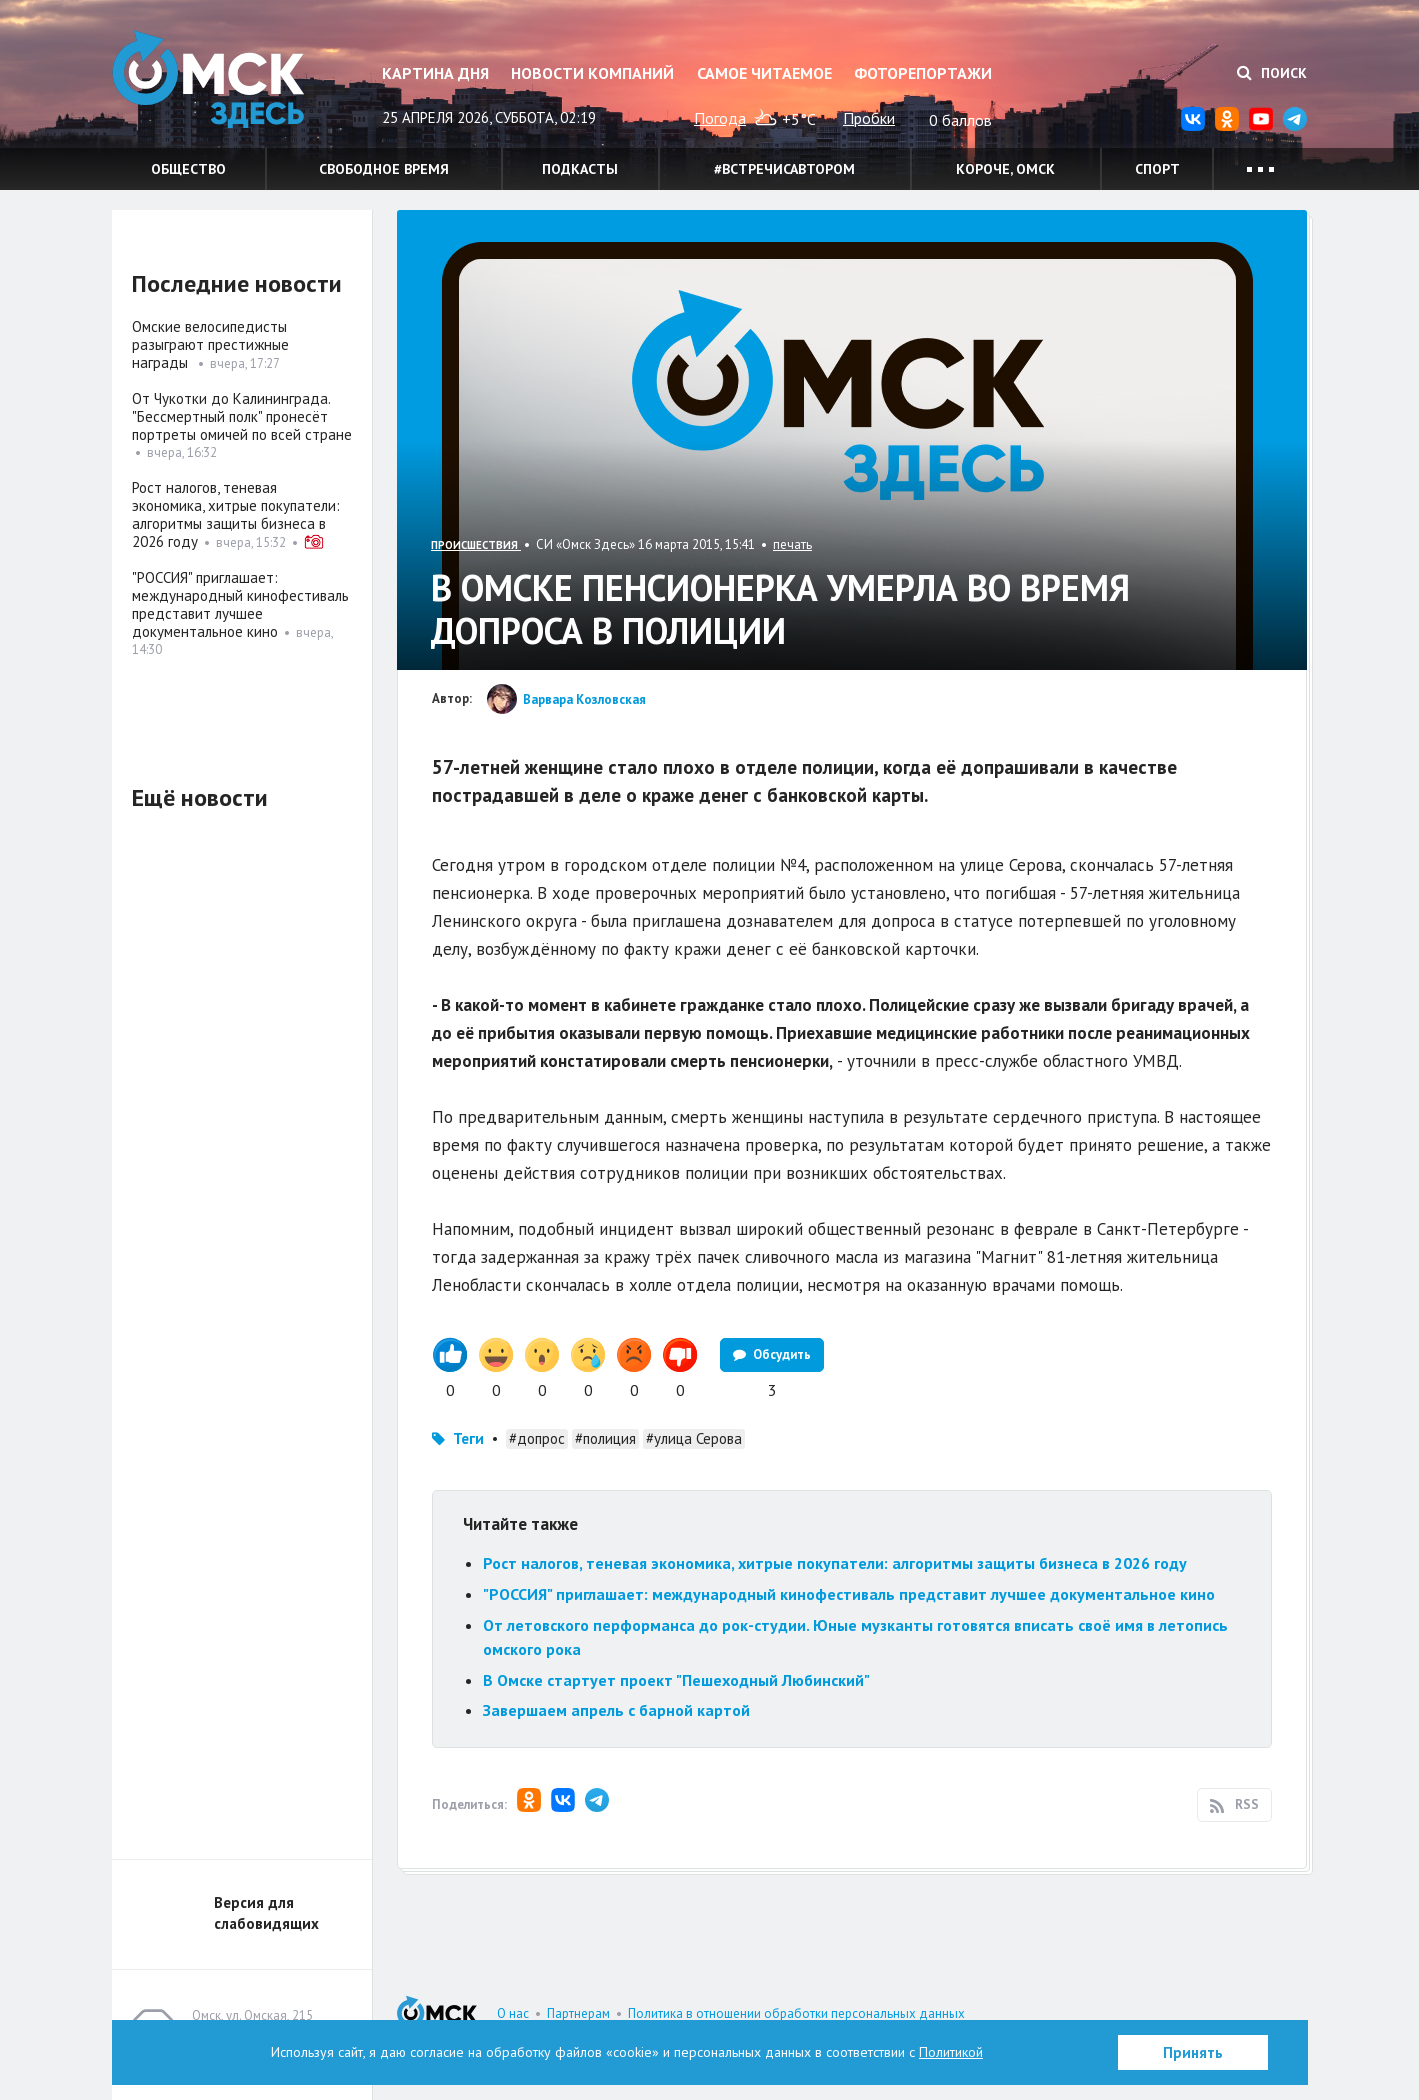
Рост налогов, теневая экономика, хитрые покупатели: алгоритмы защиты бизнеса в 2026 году (835, 1563)
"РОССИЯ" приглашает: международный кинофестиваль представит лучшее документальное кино (849, 1594)
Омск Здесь (212, 81)
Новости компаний (592, 73)
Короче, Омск (1005, 169)
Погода (720, 118)
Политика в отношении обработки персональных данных (796, 2013)
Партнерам (578, 2013)
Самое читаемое (764, 73)
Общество (188, 169)
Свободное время (384, 169)
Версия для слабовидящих (266, 1913)
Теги (468, 1438)
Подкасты (580, 169)
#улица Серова (694, 1438)
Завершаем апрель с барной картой (616, 1710)
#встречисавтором (784, 169)
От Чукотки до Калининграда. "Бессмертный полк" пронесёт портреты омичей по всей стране (242, 416)
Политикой (951, 2052)
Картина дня (435, 73)
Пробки (869, 118)
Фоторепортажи (923, 73)
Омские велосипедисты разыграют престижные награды (210, 344)
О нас (513, 2013)
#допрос (537, 1438)
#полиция (605, 1438)
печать (792, 544)
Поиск (1272, 73)
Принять (1193, 2052)
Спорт (1157, 169)
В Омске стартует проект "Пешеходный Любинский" (676, 1680)
